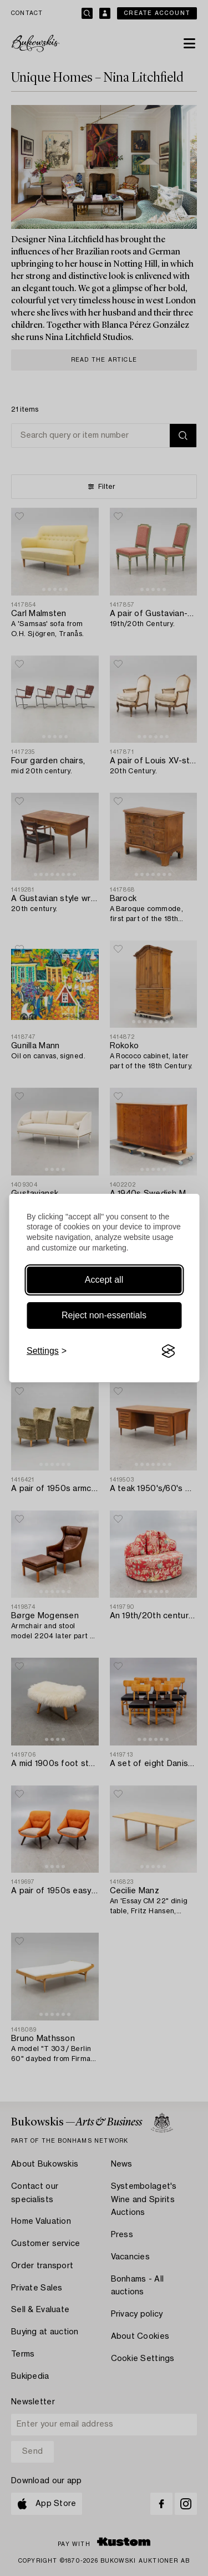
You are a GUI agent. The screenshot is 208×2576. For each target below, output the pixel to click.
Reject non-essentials (104, 1315)
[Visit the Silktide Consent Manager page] (168, 1351)
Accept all (104, 1279)
